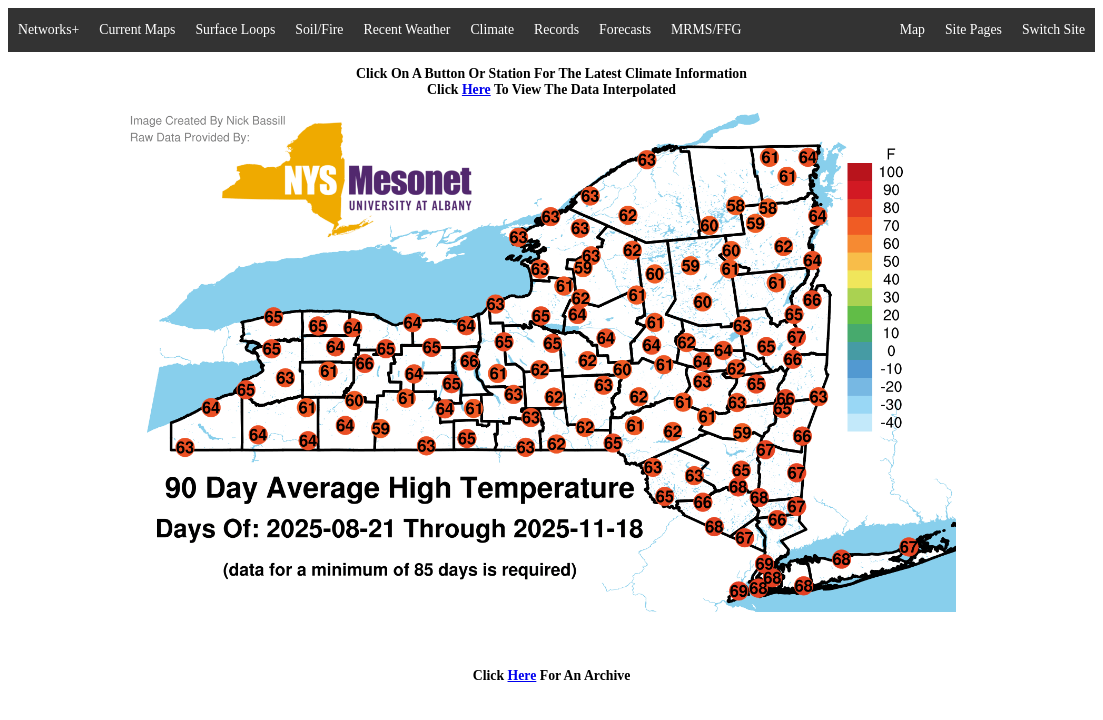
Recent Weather (406, 29)
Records (556, 29)
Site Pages (973, 29)
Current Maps (137, 29)
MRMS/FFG (706, 29)
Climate (492, 29)
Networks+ (48, 29)
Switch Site (1053, 29)
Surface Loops (235, 29)
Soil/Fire (319, 29)
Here (476, 89)
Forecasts (625, 29)
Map (912, 29)
